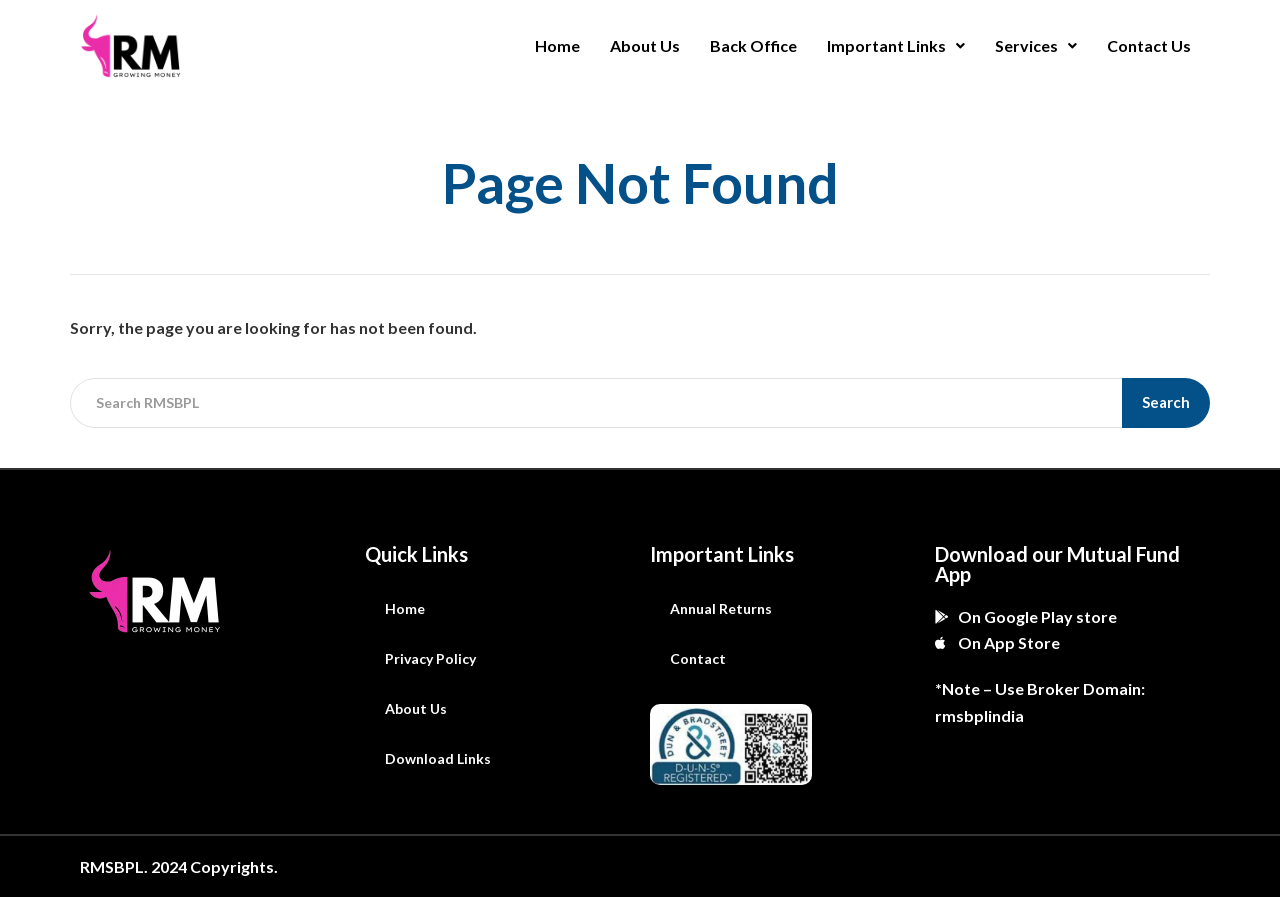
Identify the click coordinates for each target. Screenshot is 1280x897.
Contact (698, 658)
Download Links (438, 758)
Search (1166, 402)
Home (557, 45)
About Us (645, 45)
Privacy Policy (430, 658)
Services (1036, 45)
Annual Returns (721, 608)
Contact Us (1149, 45)
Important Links (896, 45)
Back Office (753, 45)
